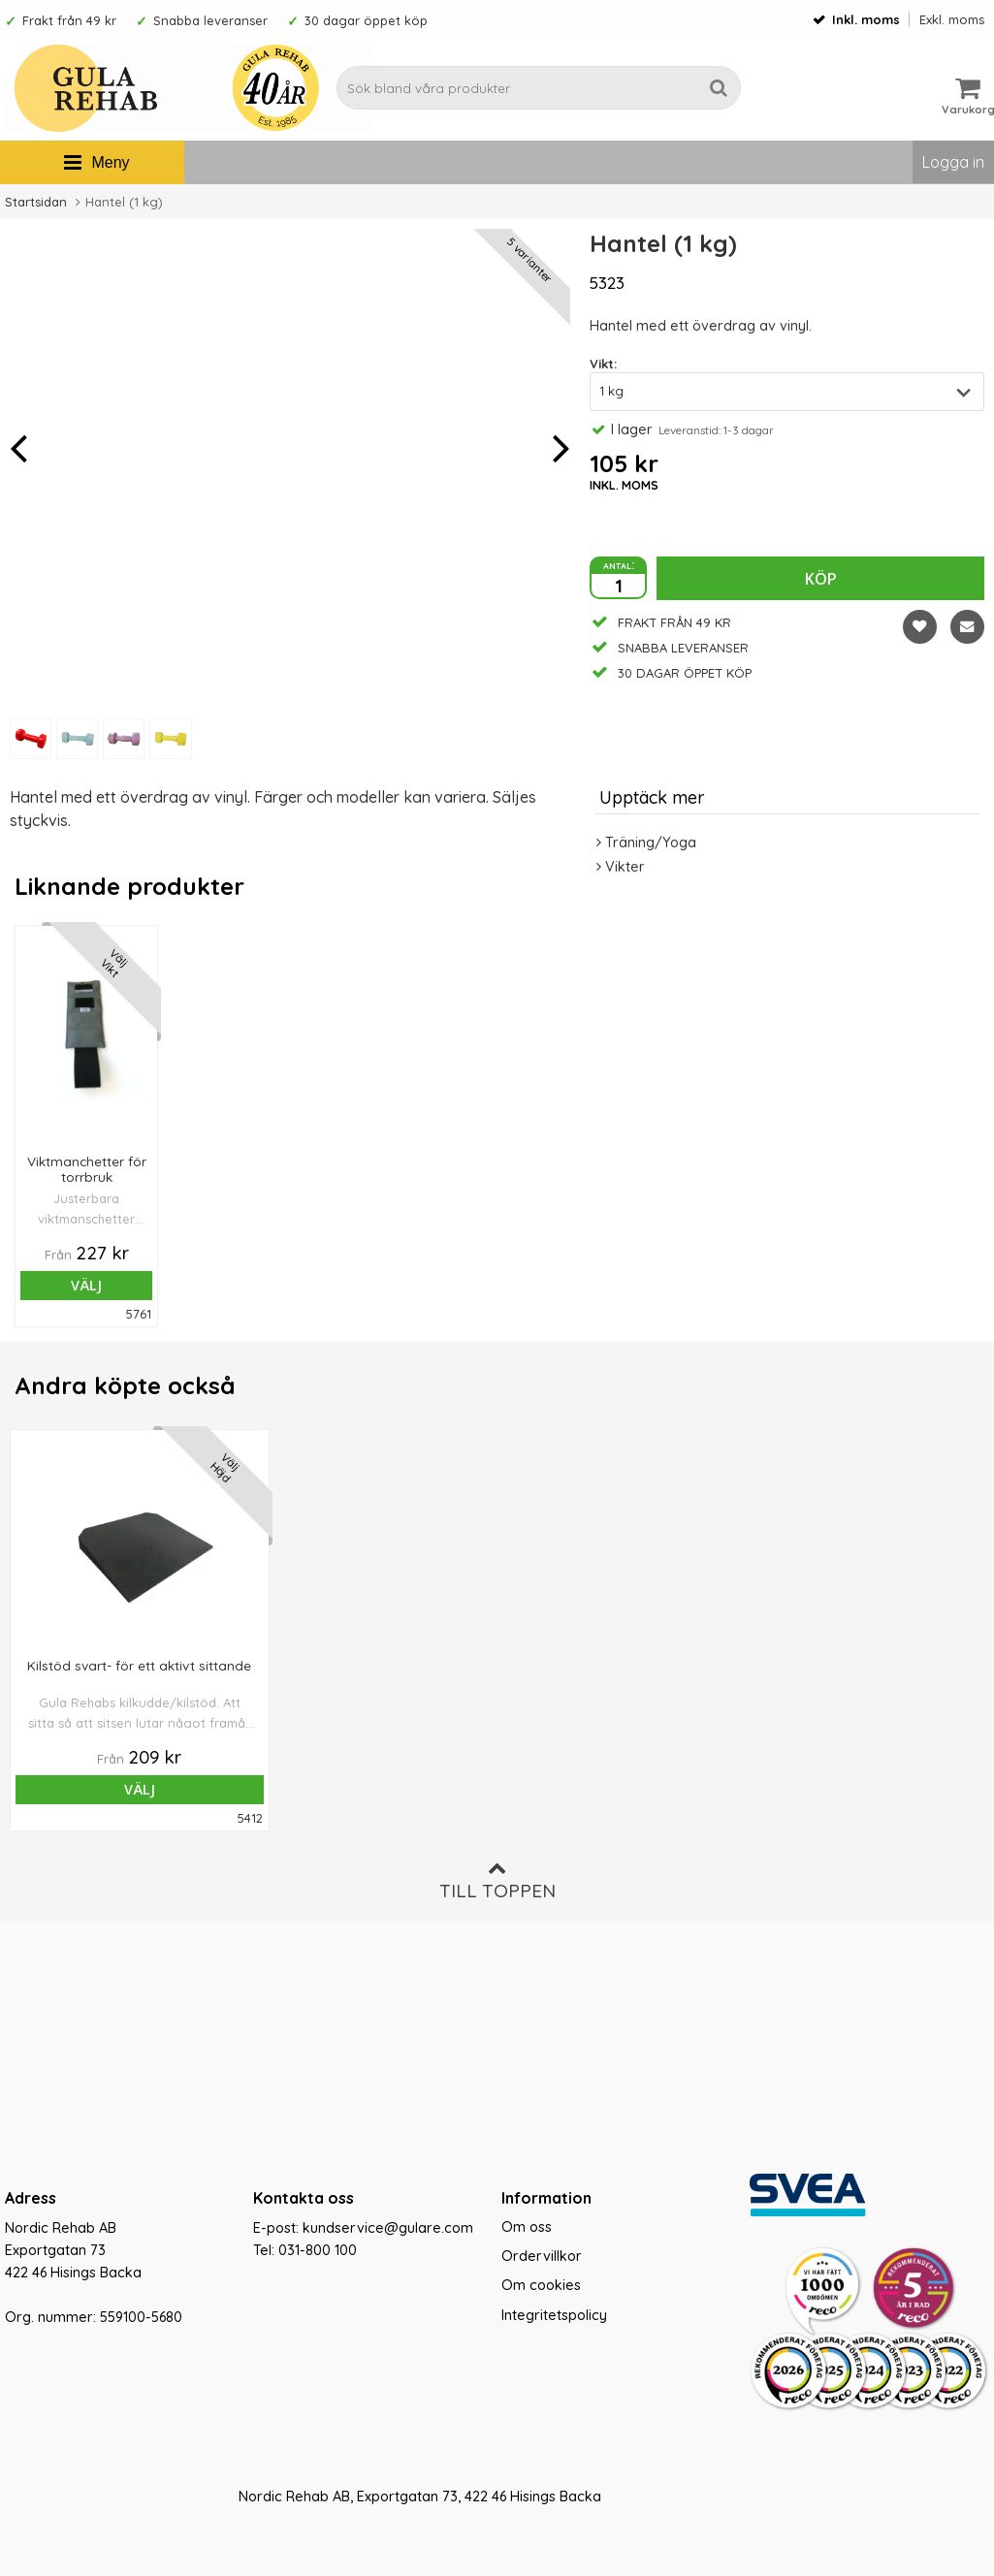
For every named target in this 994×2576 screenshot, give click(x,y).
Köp (821, 578)
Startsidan (36, 201)
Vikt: (603, 363)
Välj (65, 1285)
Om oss (526, 2227)
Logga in (953, 162)
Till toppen (497, 1880)
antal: (618, 564)
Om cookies (541, 2285)
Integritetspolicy (554, 2315)
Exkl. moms (951, 19)
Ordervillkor (541, 2256)
